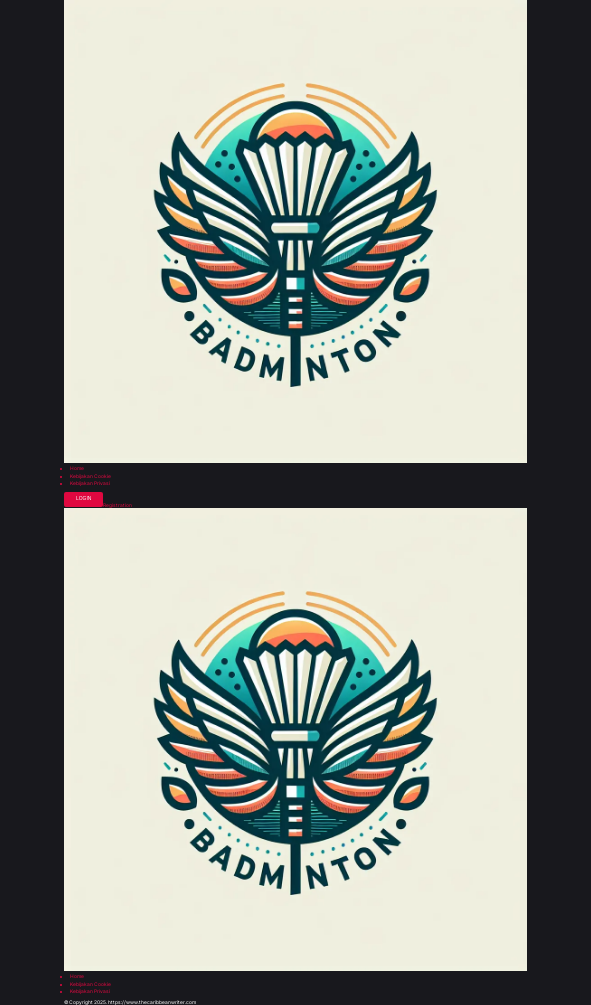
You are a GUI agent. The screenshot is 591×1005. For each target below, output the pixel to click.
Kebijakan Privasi (90, 483)
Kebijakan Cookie (90, 476)
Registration (117, 505)
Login (83, 498)
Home (77, 468)
